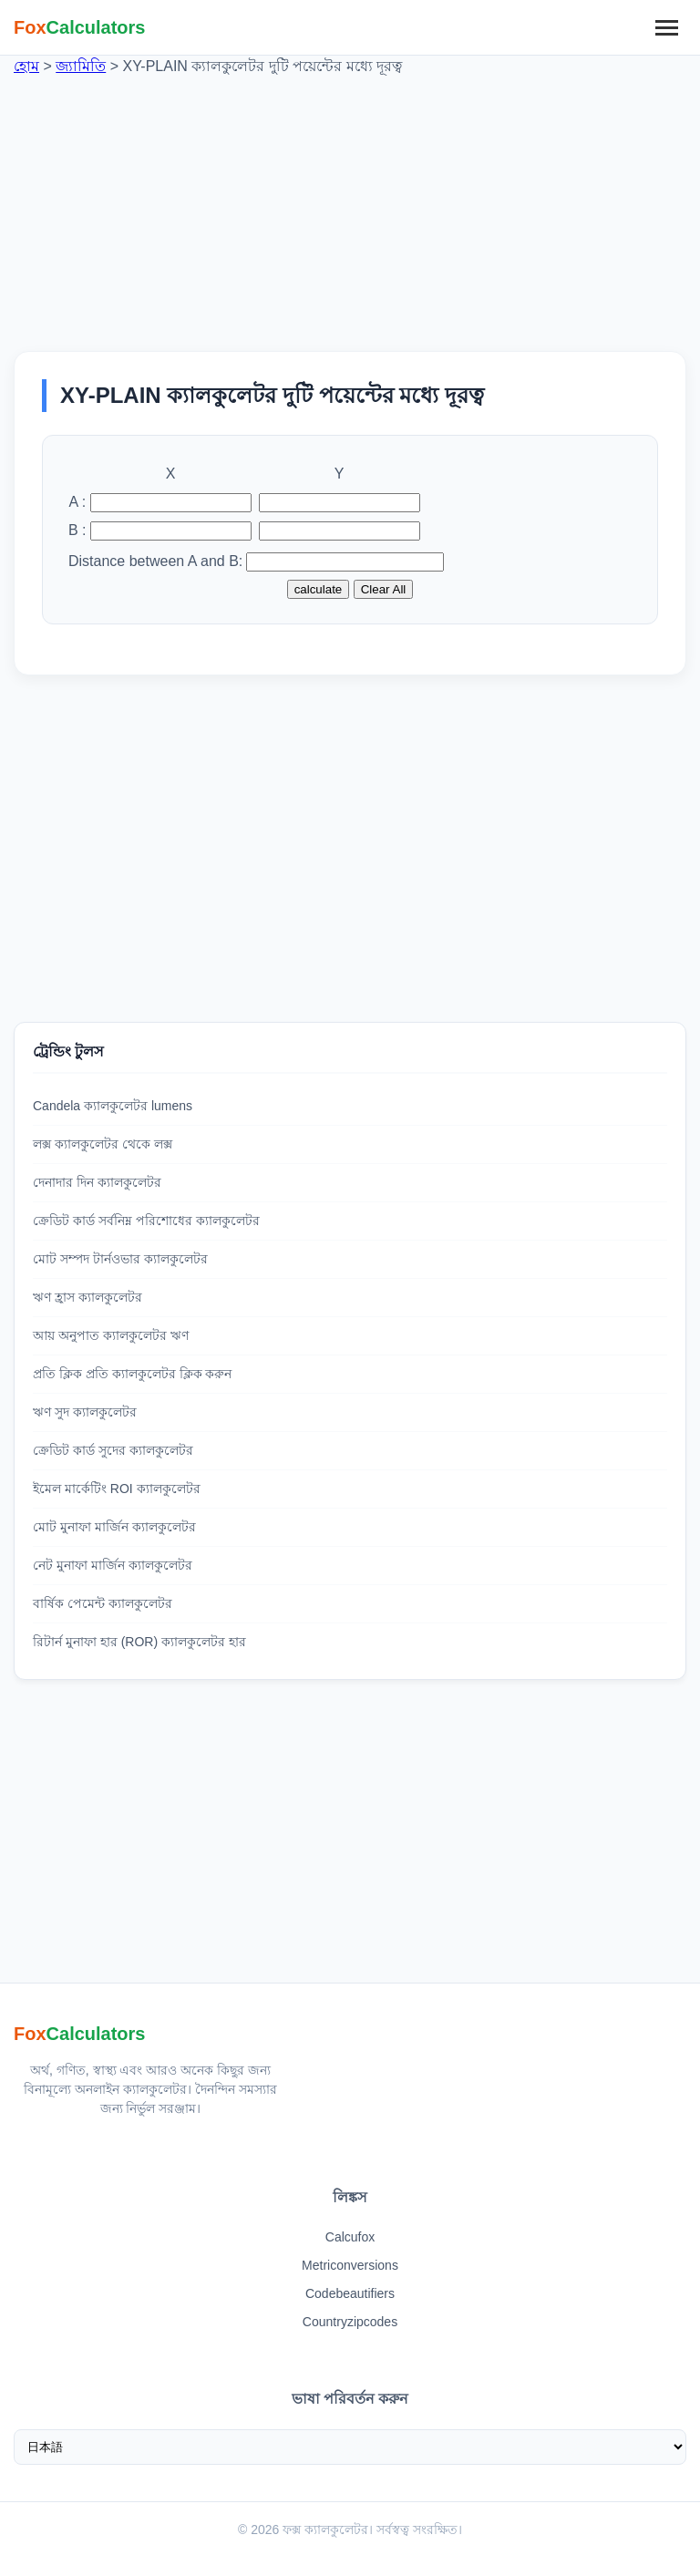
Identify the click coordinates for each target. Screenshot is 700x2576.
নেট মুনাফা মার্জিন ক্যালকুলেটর (112, 1565)
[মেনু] (666, 27)
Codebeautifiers (350, 2293)
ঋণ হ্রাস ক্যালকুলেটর (87, 1297)
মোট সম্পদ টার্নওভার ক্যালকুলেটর (120, 1259)
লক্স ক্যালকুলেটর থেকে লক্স (102, 1144)
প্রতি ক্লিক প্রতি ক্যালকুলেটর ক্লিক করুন (132, 1373)
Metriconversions (350, 2265)
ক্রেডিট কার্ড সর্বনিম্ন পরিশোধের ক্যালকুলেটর (146, 1220)
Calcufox (350, 2237)
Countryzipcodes (350, 2321)
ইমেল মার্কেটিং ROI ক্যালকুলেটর (117, 1488)
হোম (26, 66)
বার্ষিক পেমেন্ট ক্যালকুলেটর (102, 1603)
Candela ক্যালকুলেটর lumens (112, 1105)
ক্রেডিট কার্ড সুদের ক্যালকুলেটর (113, 1450)
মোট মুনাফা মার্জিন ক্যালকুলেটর (114, 1527)
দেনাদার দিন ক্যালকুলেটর (97, 1182)
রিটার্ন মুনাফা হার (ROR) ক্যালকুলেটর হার (139, 1641)
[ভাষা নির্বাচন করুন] (350, 2447)
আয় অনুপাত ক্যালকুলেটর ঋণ (111, 1335)
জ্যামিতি (81, 66)
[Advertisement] (350, 205)
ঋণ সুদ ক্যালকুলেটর (85, 1412)
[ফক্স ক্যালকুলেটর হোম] (80, 27)
